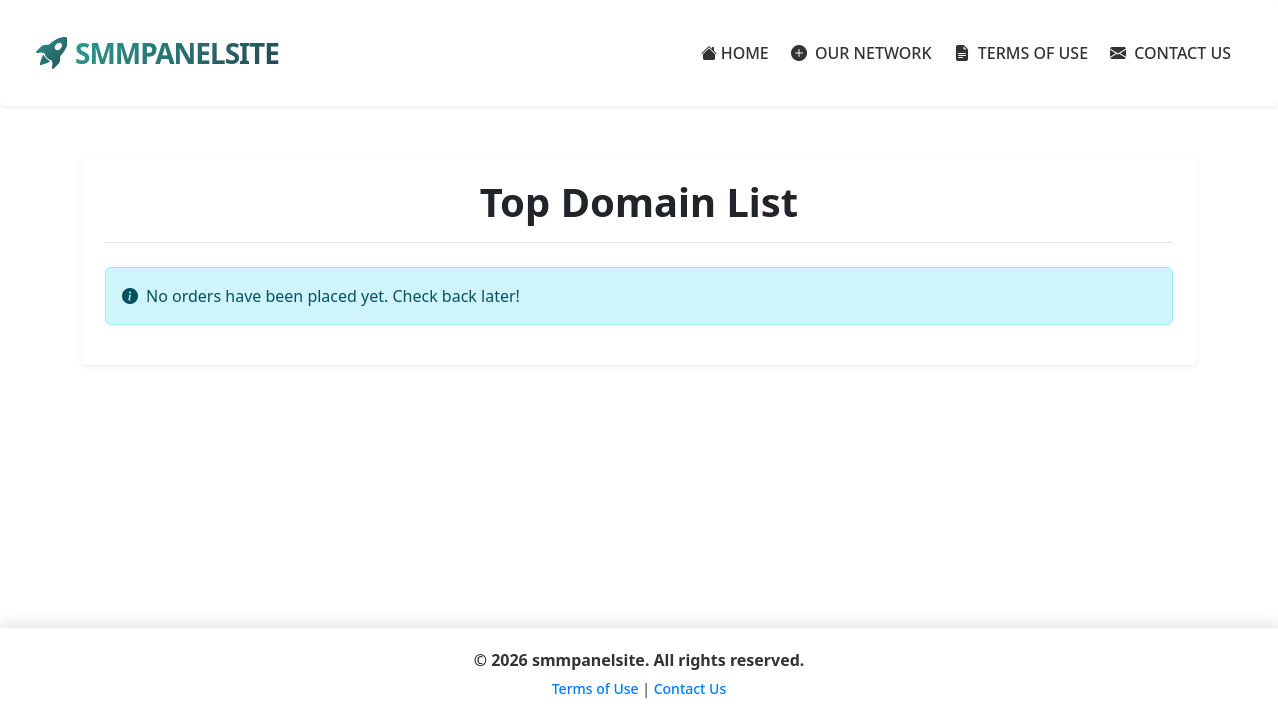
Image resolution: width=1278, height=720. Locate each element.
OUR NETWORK (861, 53)
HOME (735, 53)
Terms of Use (595, 688)
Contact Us (690, 688)
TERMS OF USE (1021, 53)
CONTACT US (1170, 53)
